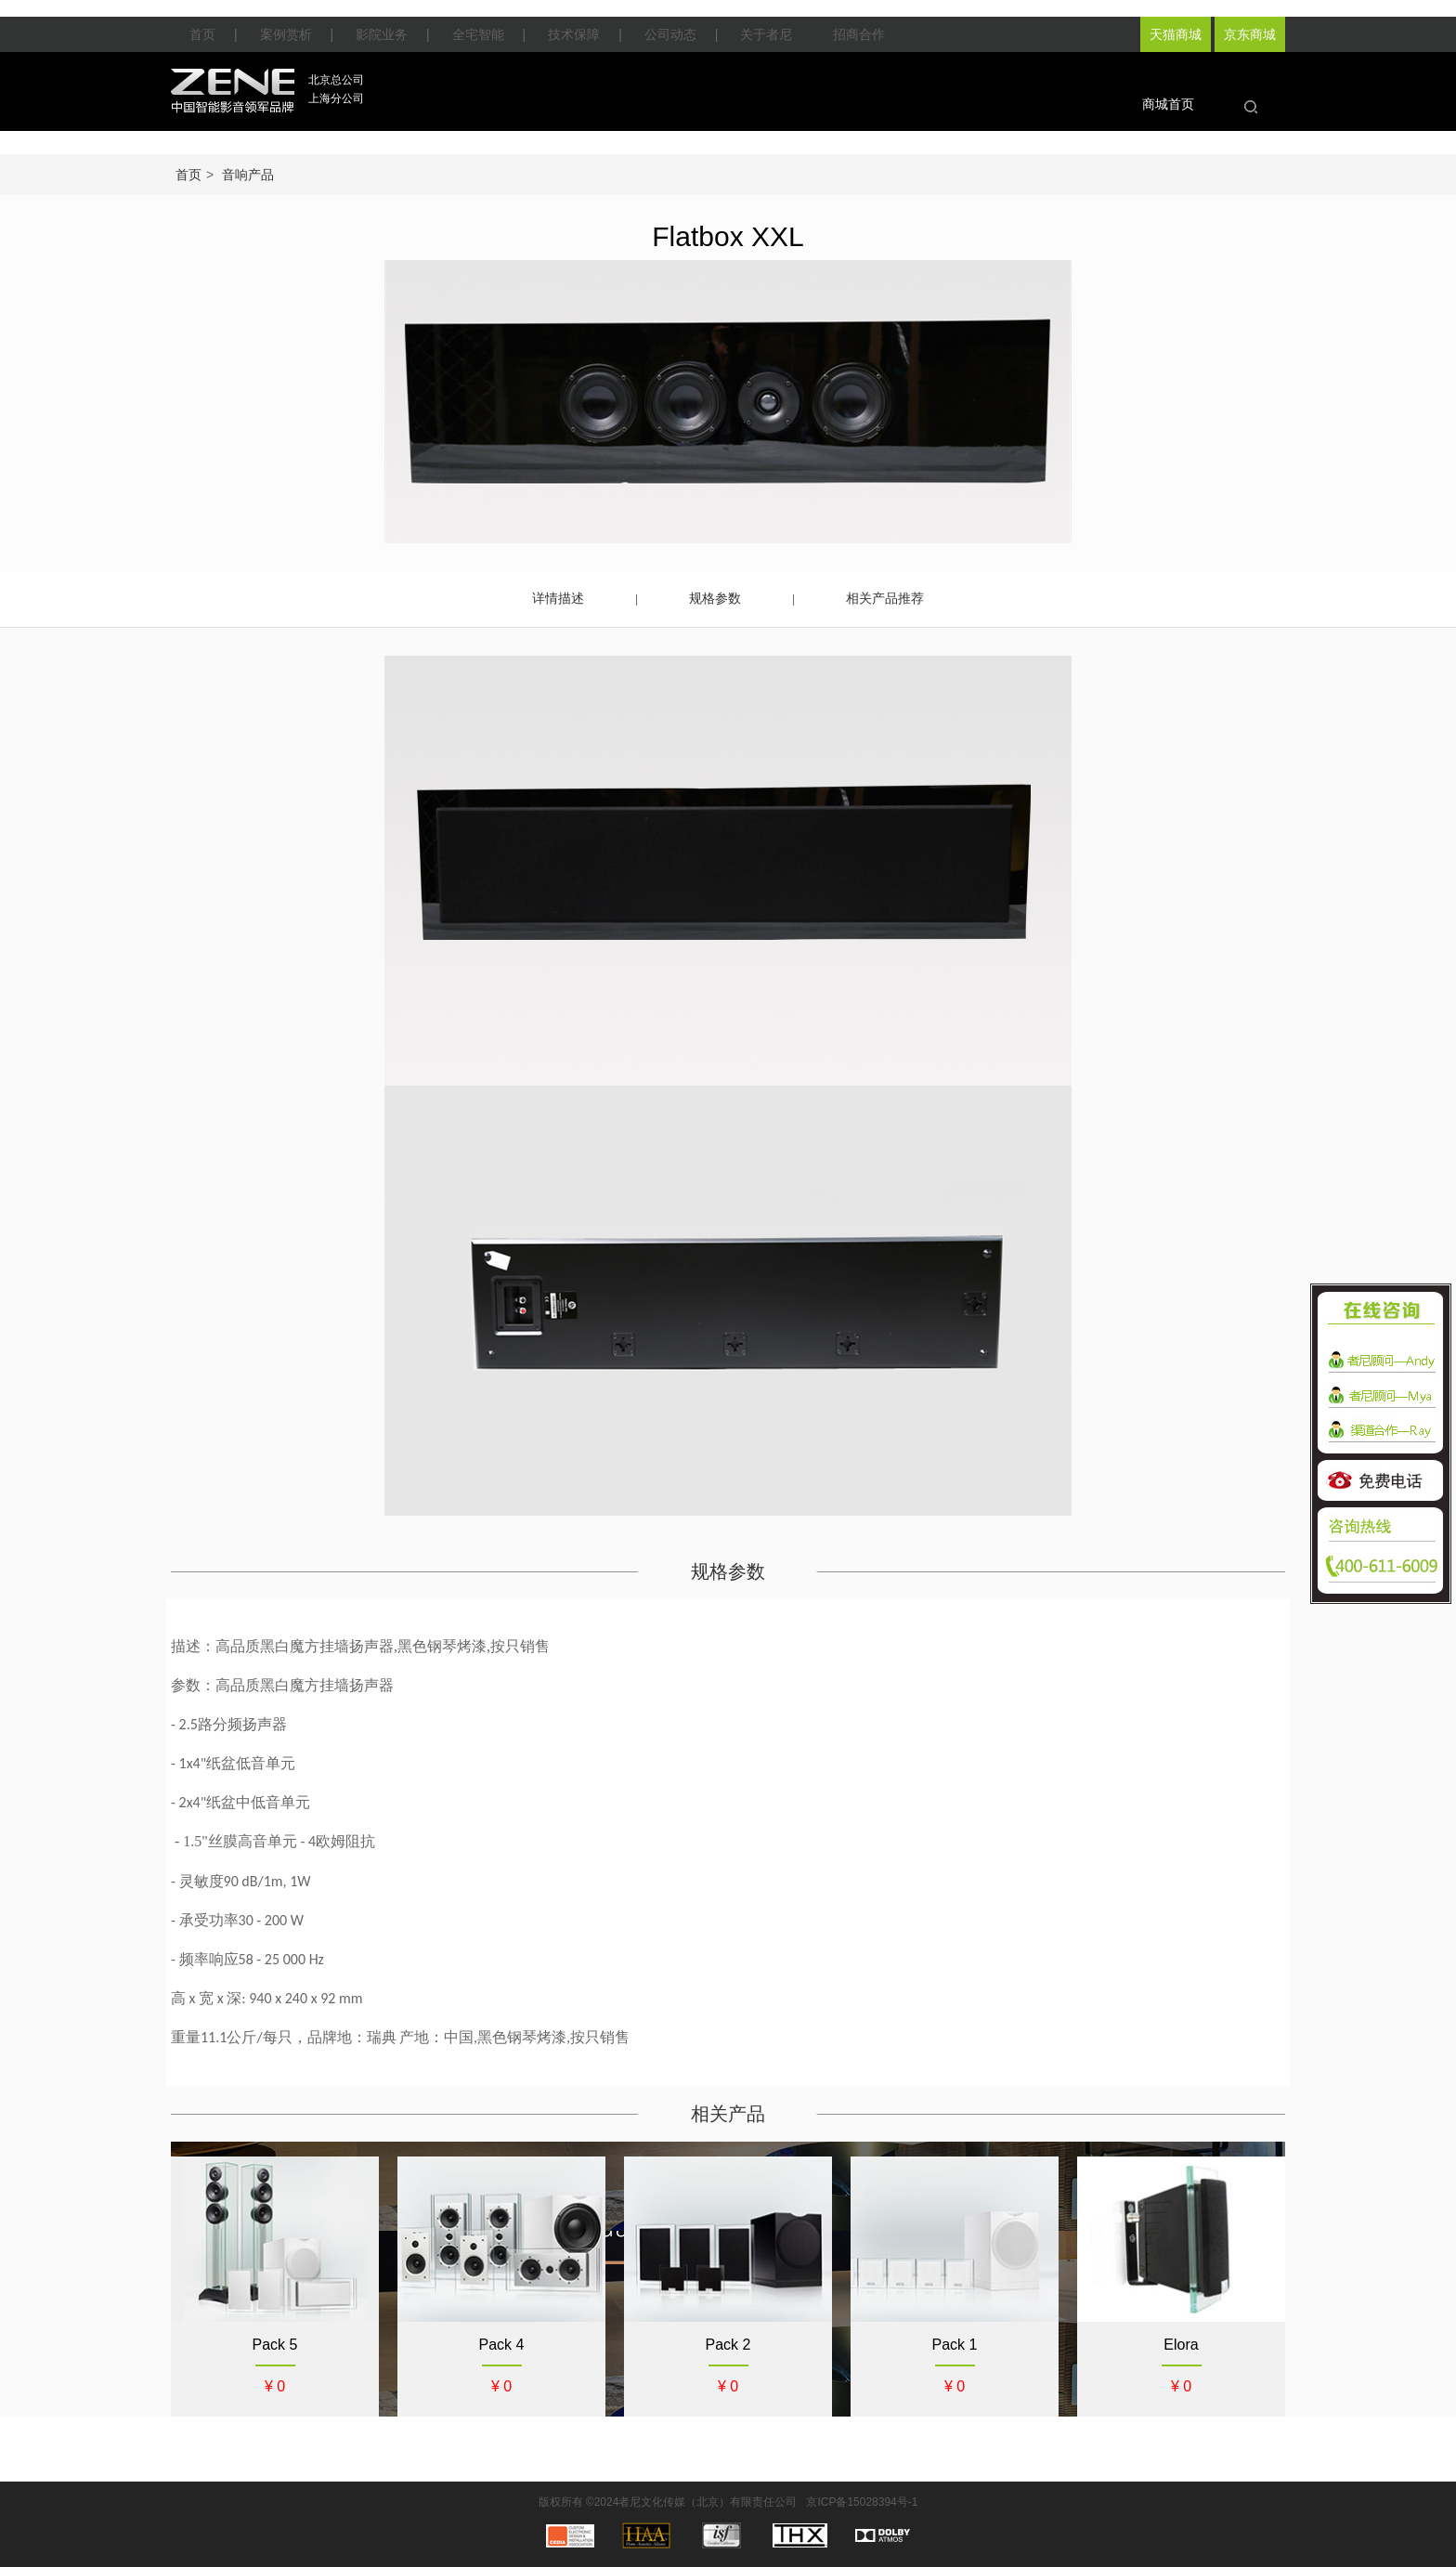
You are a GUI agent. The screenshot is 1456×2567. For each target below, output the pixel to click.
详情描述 (558, 598)
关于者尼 (766, 34)
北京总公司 (336, 79)
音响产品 (248, 174)
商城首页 (1168, 104)
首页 (202, 34)
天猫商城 (1176, 34)
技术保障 (574, 34)
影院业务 (382, 34)
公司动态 (670, 34)
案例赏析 (286, 34)
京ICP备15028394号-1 (861, 2501)
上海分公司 (336, 98)
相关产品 (728, 2114)
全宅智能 (478, 34)
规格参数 (715, 598)
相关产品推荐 (885, 598)
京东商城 (1250, 34)
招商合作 (859, 34)
